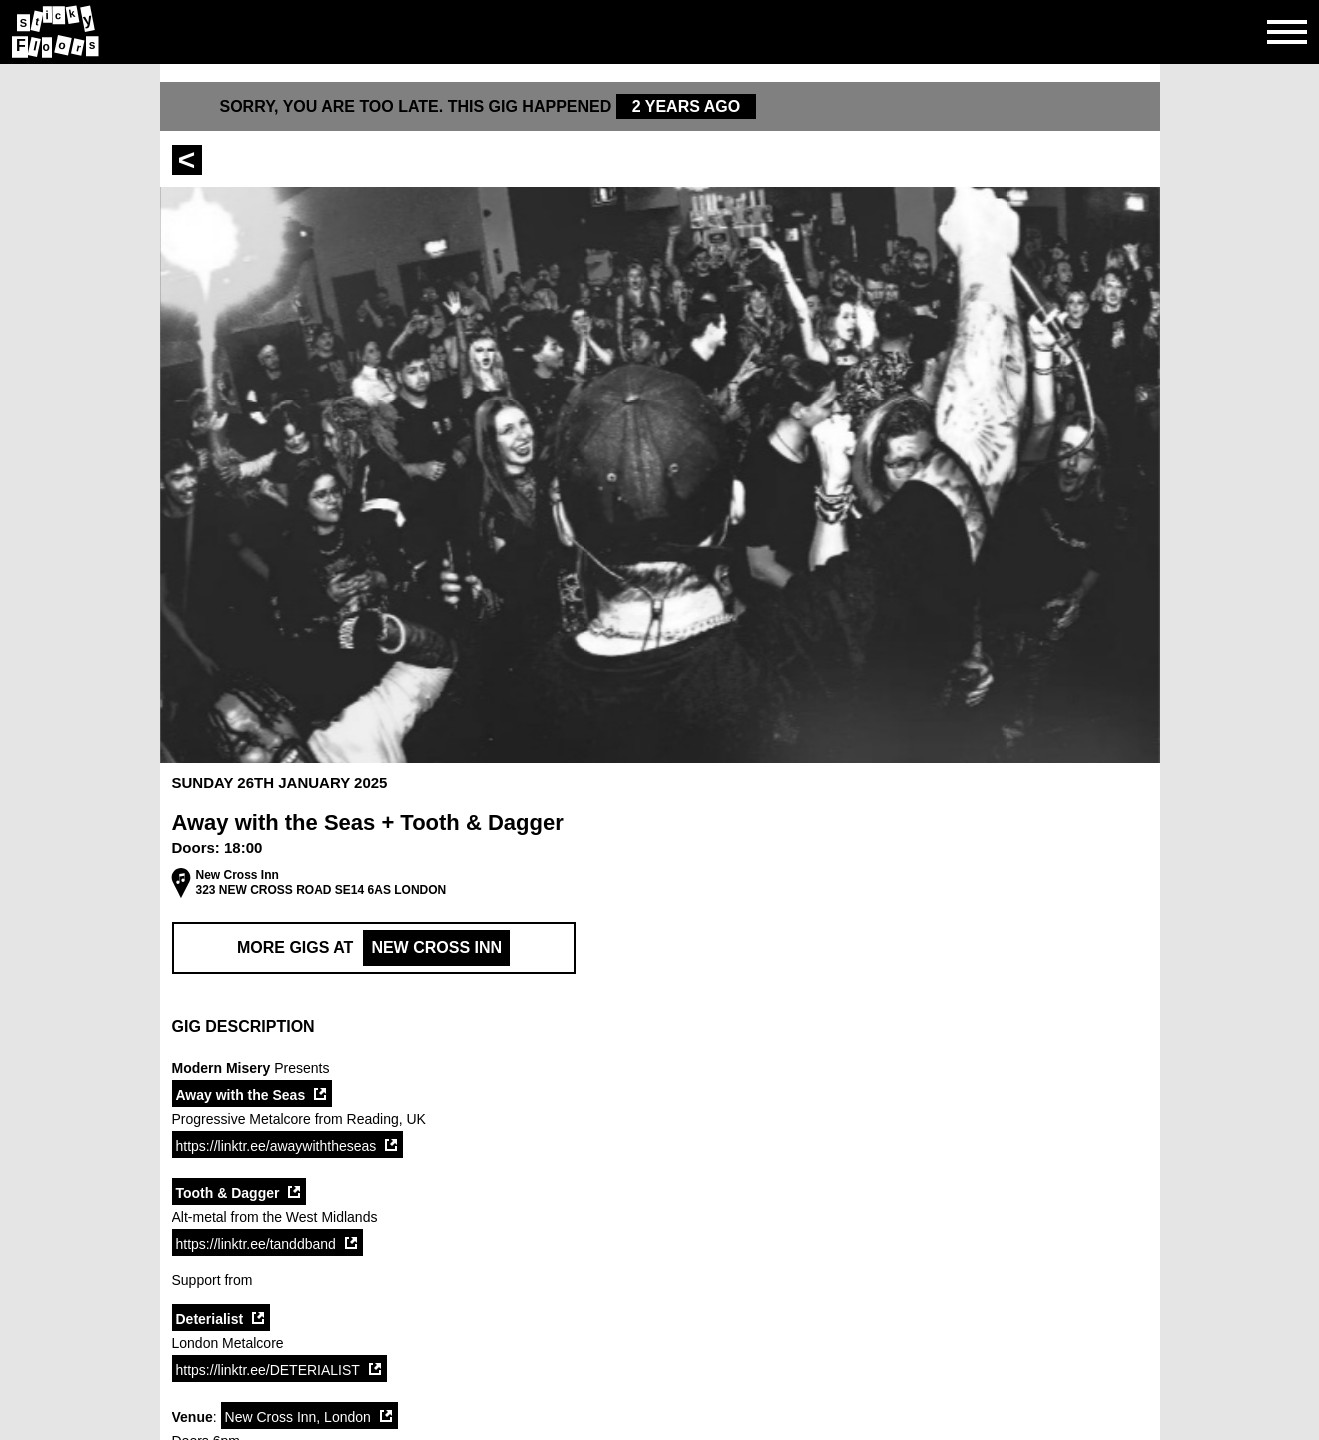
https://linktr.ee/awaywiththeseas (276, 1146)
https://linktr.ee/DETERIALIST (268, 1370)
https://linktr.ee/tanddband (256, 1244)
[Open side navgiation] (1287, 32)
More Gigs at (373, 948)
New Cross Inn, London (298, 1417)
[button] (660, 1027)
